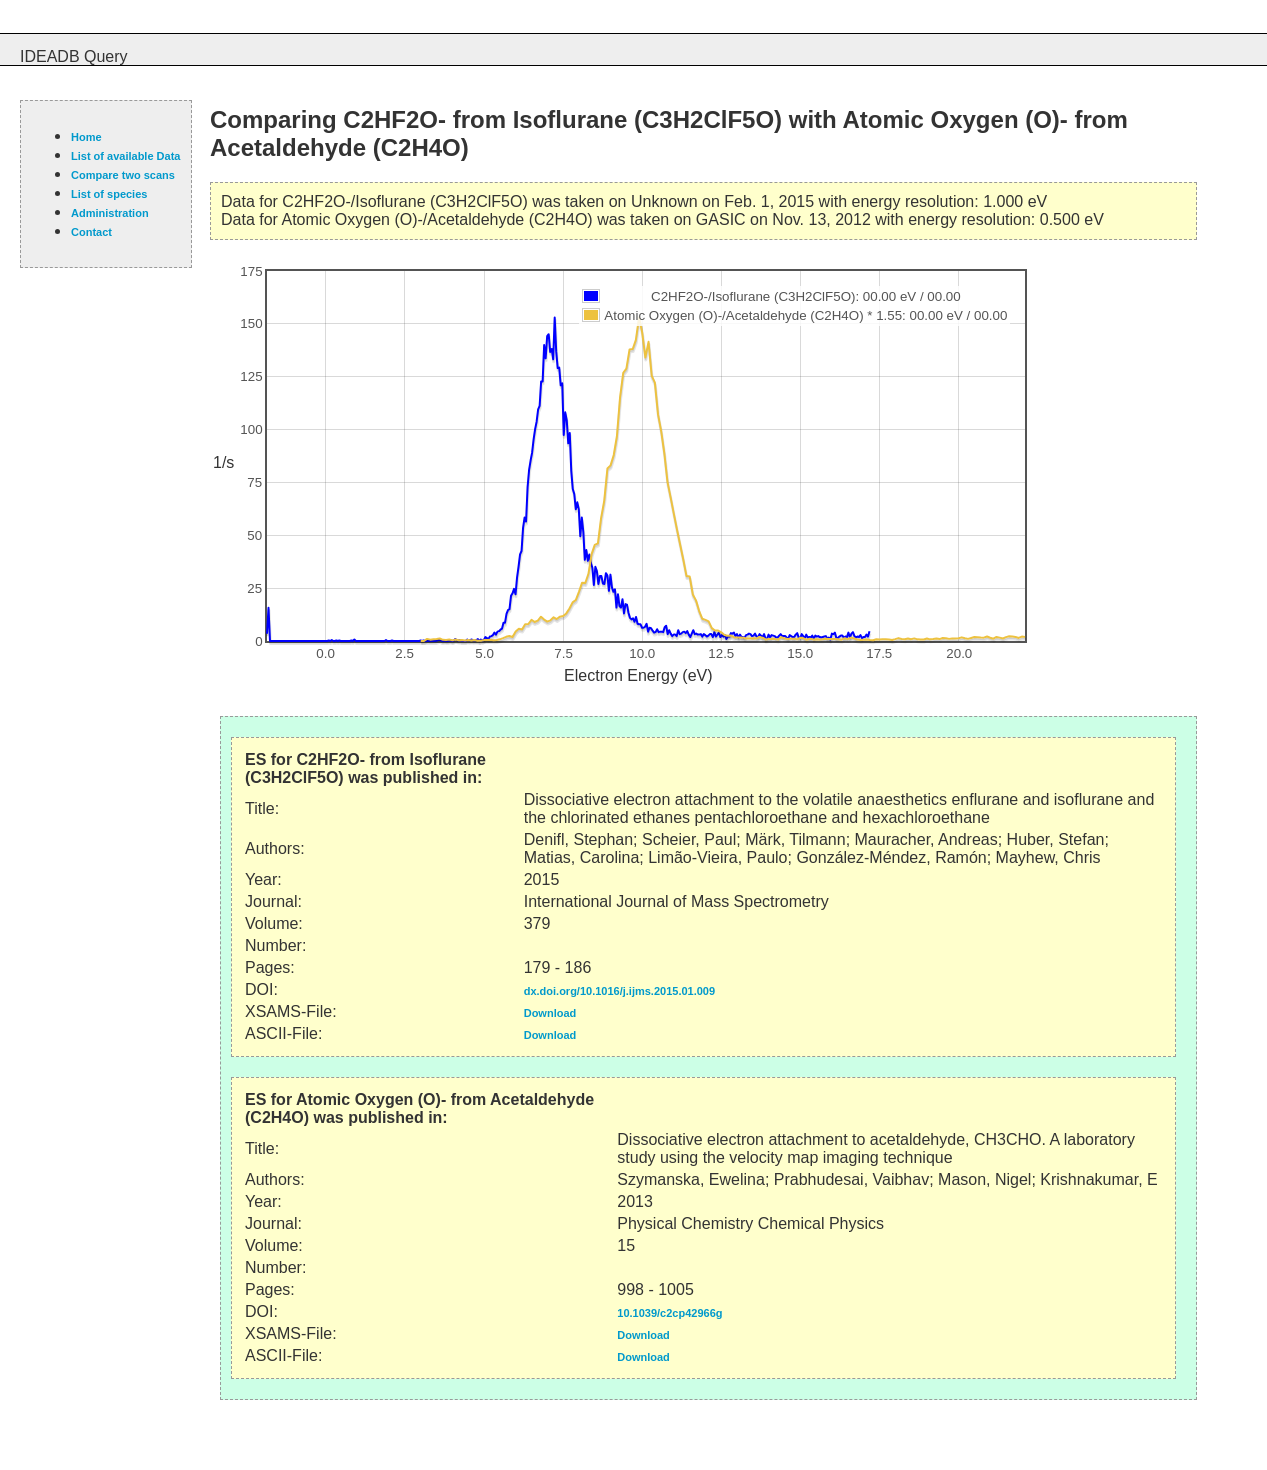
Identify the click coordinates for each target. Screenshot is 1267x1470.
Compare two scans (123, 175)
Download (550, 1013)
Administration (110, 213)
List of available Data (125, 156)
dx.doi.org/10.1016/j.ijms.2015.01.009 (619, 991)
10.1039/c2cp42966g (669, 1313)
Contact (91, 232)
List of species (109, 194)
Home (86, 137)
